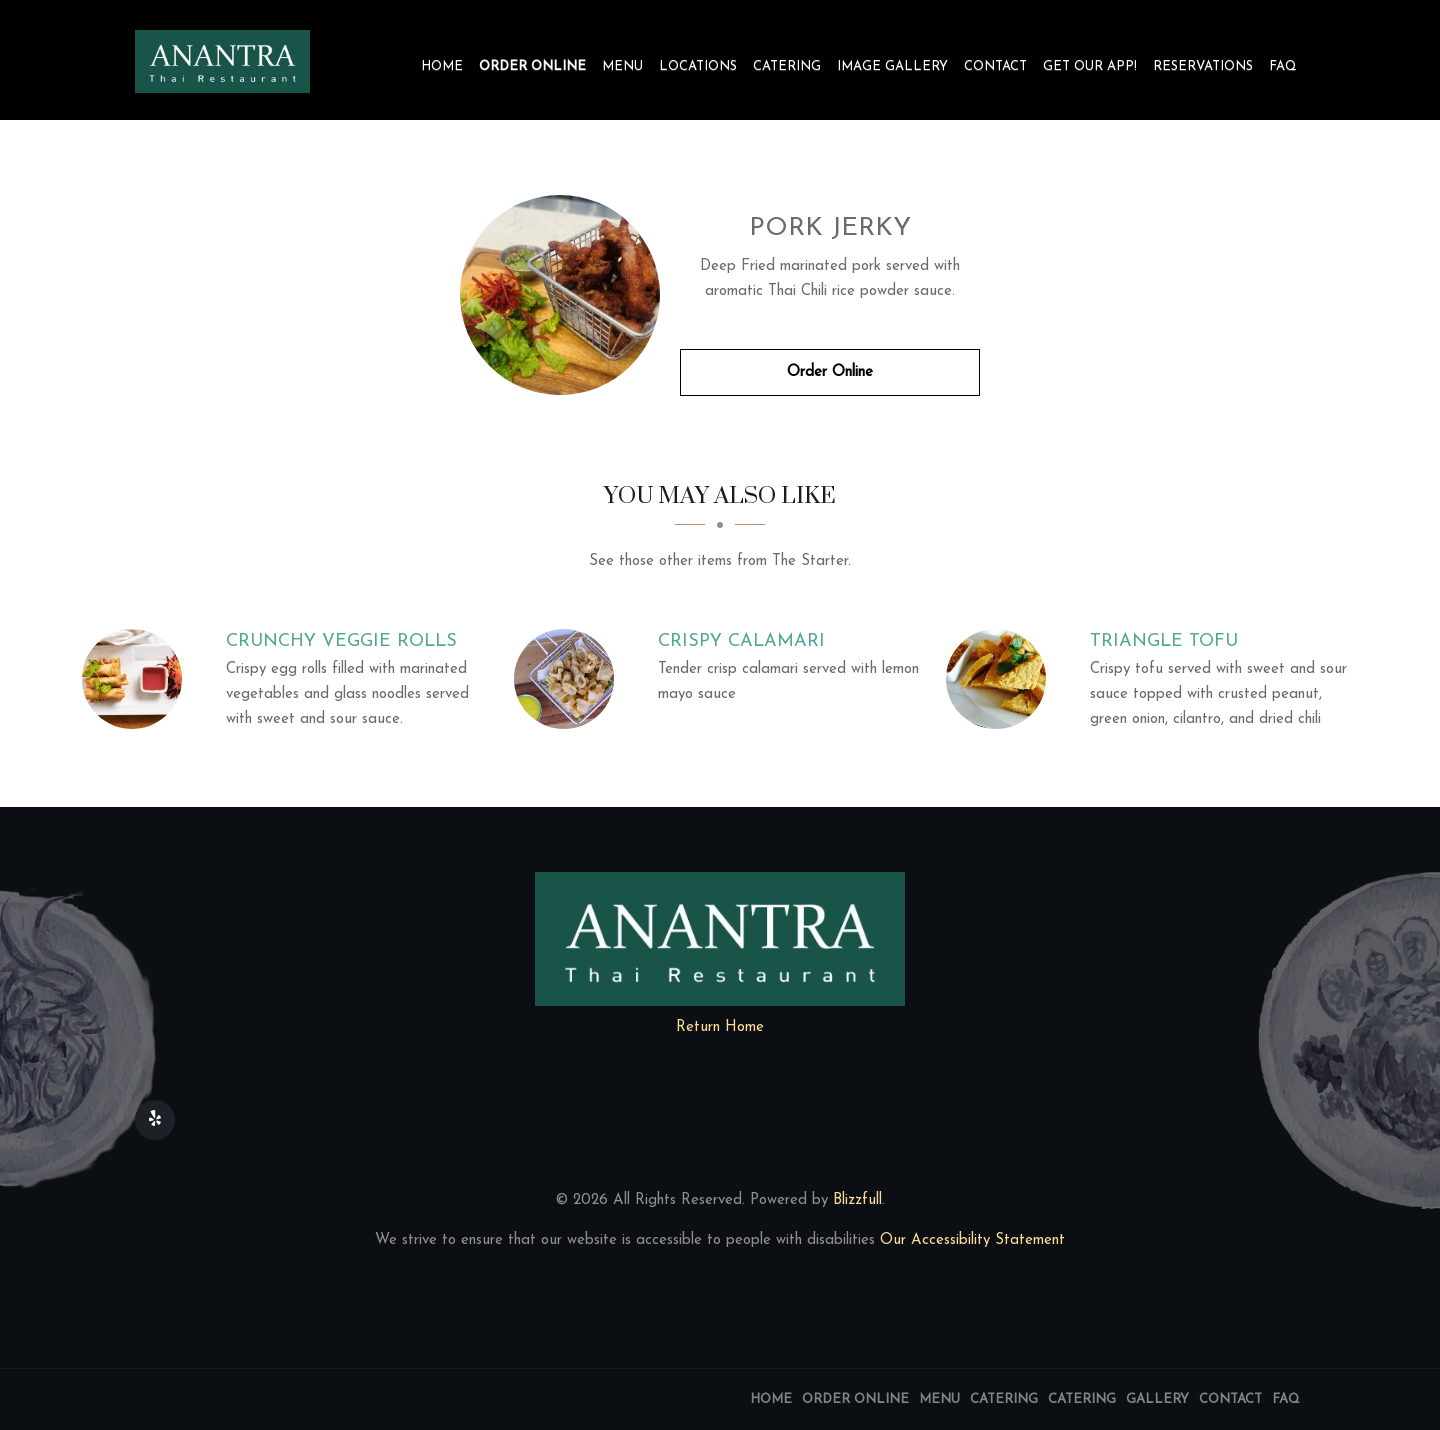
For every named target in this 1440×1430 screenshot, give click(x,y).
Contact (995, 66)
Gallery (1157, 1399)
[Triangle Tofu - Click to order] (1001, 679)
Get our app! (1090, 66)
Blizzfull (857, 1200)
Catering (787, 66)
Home (442, 66)
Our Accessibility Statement (970, 1240)
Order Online (532, 66)
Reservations (1203, 66)
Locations (698, 66)
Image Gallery (892, 66)
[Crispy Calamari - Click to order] (569, 679)
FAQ (1283, 66)
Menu (622, 66)
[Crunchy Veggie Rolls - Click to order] (137, 679)
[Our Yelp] (155, 1120)
